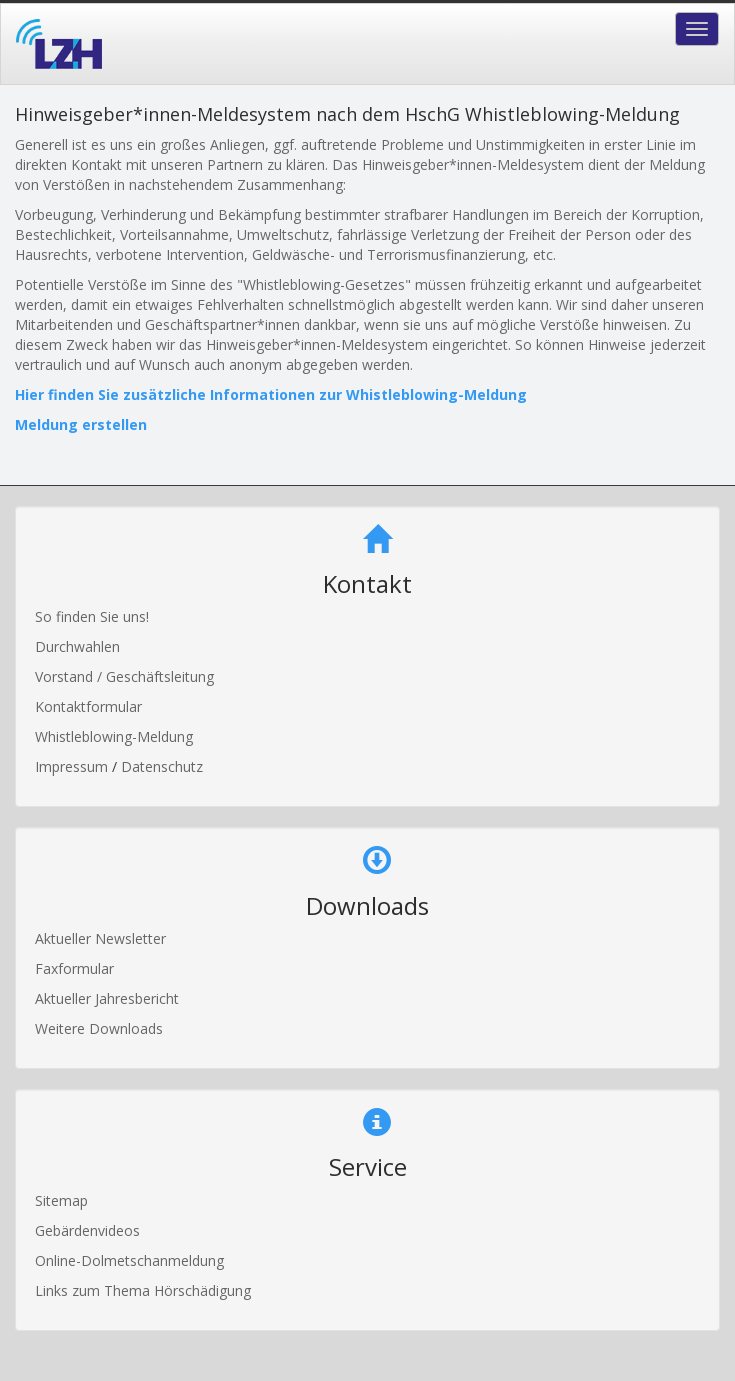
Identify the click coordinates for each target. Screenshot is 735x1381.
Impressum (73, 766)
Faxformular (74, 968)
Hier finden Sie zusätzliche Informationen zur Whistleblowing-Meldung (271, 394)
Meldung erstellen (81, 424)
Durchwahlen (77, 646)
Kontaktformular (88, 706)
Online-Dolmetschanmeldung (129, 1260)
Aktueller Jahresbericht (107, 998)
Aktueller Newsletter (100, 938)
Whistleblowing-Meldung (114, 736)
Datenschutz (162, 766)
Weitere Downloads (99, 1028)
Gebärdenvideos (87, 1230)
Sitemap (61, 1200)
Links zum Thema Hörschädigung (143, 1290)
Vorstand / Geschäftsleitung (124, 676)
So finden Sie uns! (92, 616)
